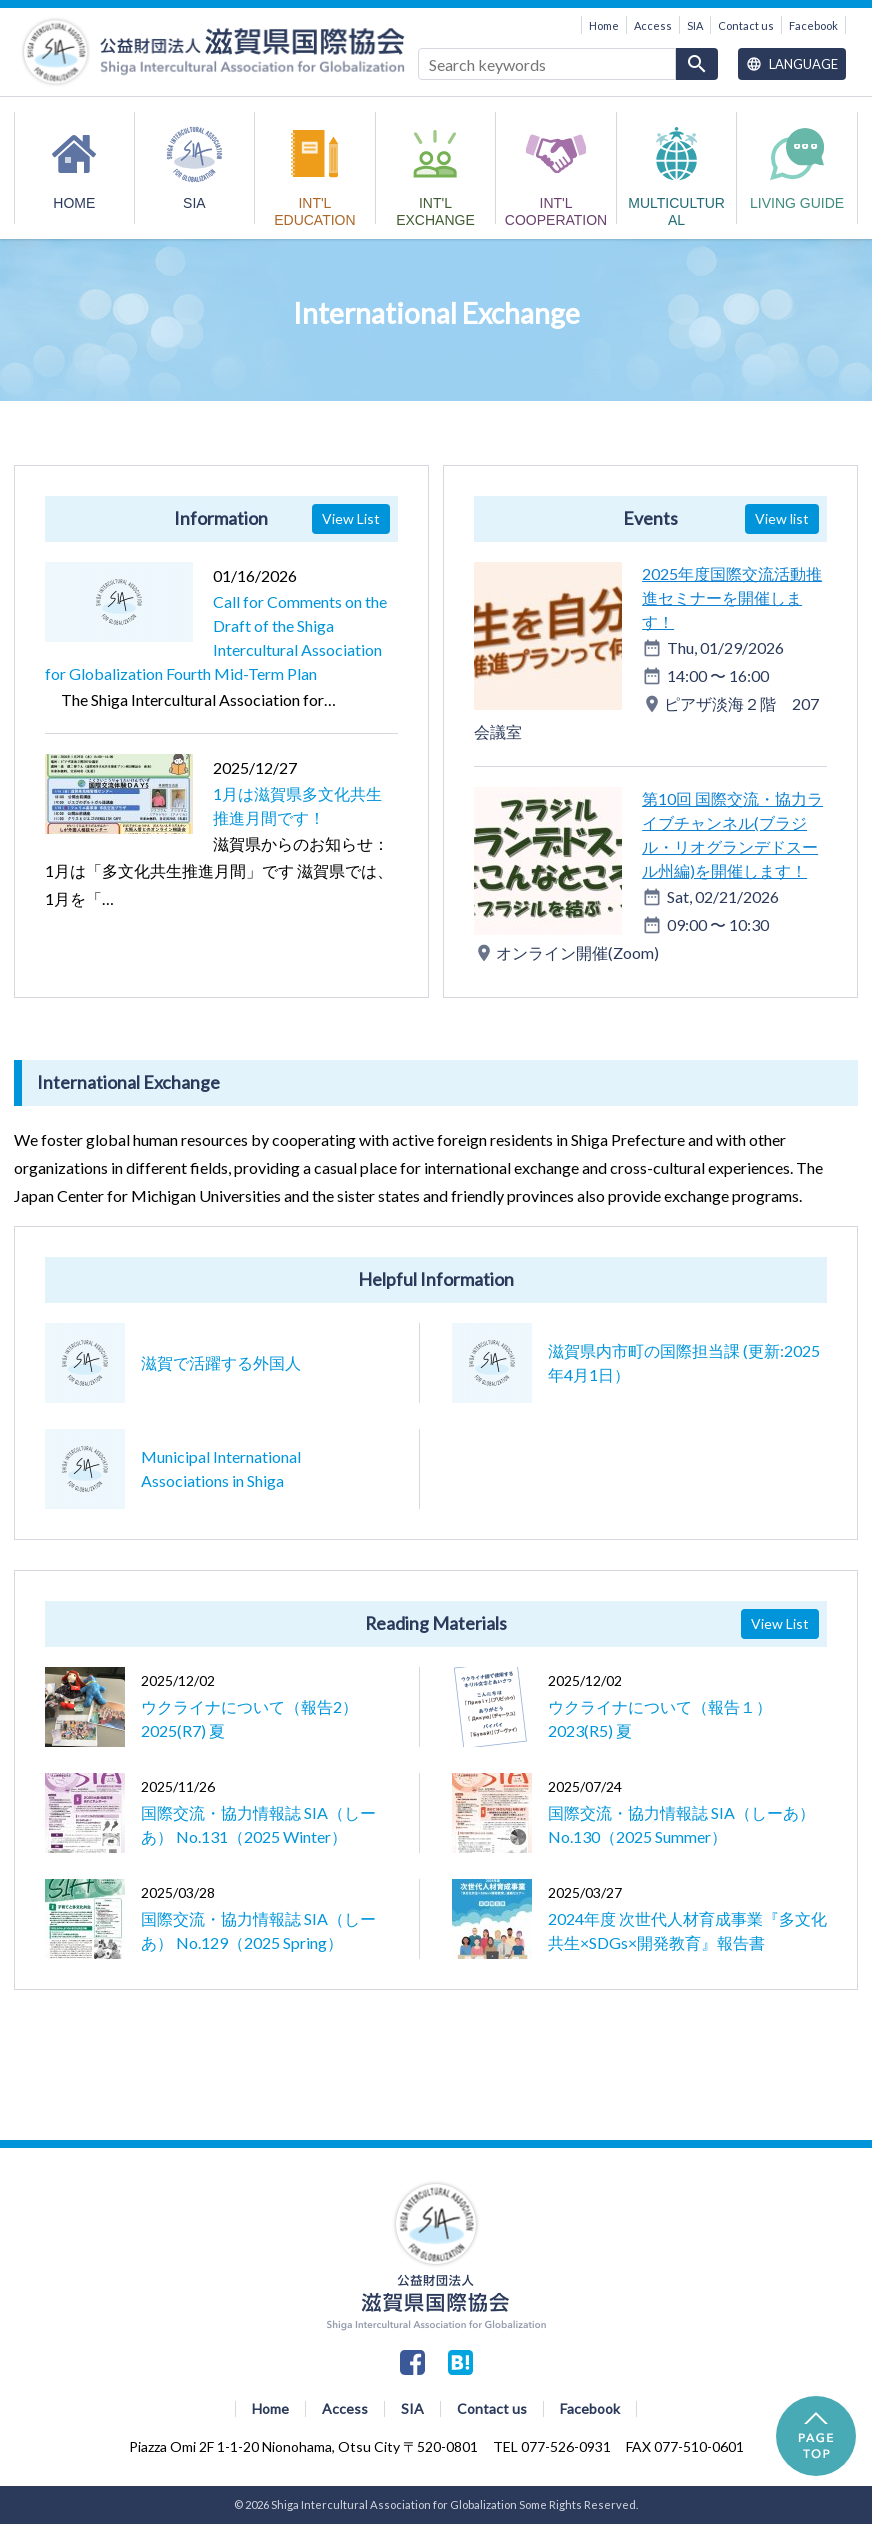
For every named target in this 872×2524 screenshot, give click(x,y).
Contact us (746, 25)
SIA (695, 25)
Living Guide (797, 203)
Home (604, 25)
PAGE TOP (816, 2436)
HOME (74, 203)
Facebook (813, 25)
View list (782, 518)
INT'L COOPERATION (556, 209)
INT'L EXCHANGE (435, 209)
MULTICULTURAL (676, 209)
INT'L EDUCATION (314, 209)
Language (792, 64)
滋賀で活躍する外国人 (221, 1362)
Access (653, 25)
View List (351, 518)
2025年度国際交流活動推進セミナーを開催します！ (732, 597)
